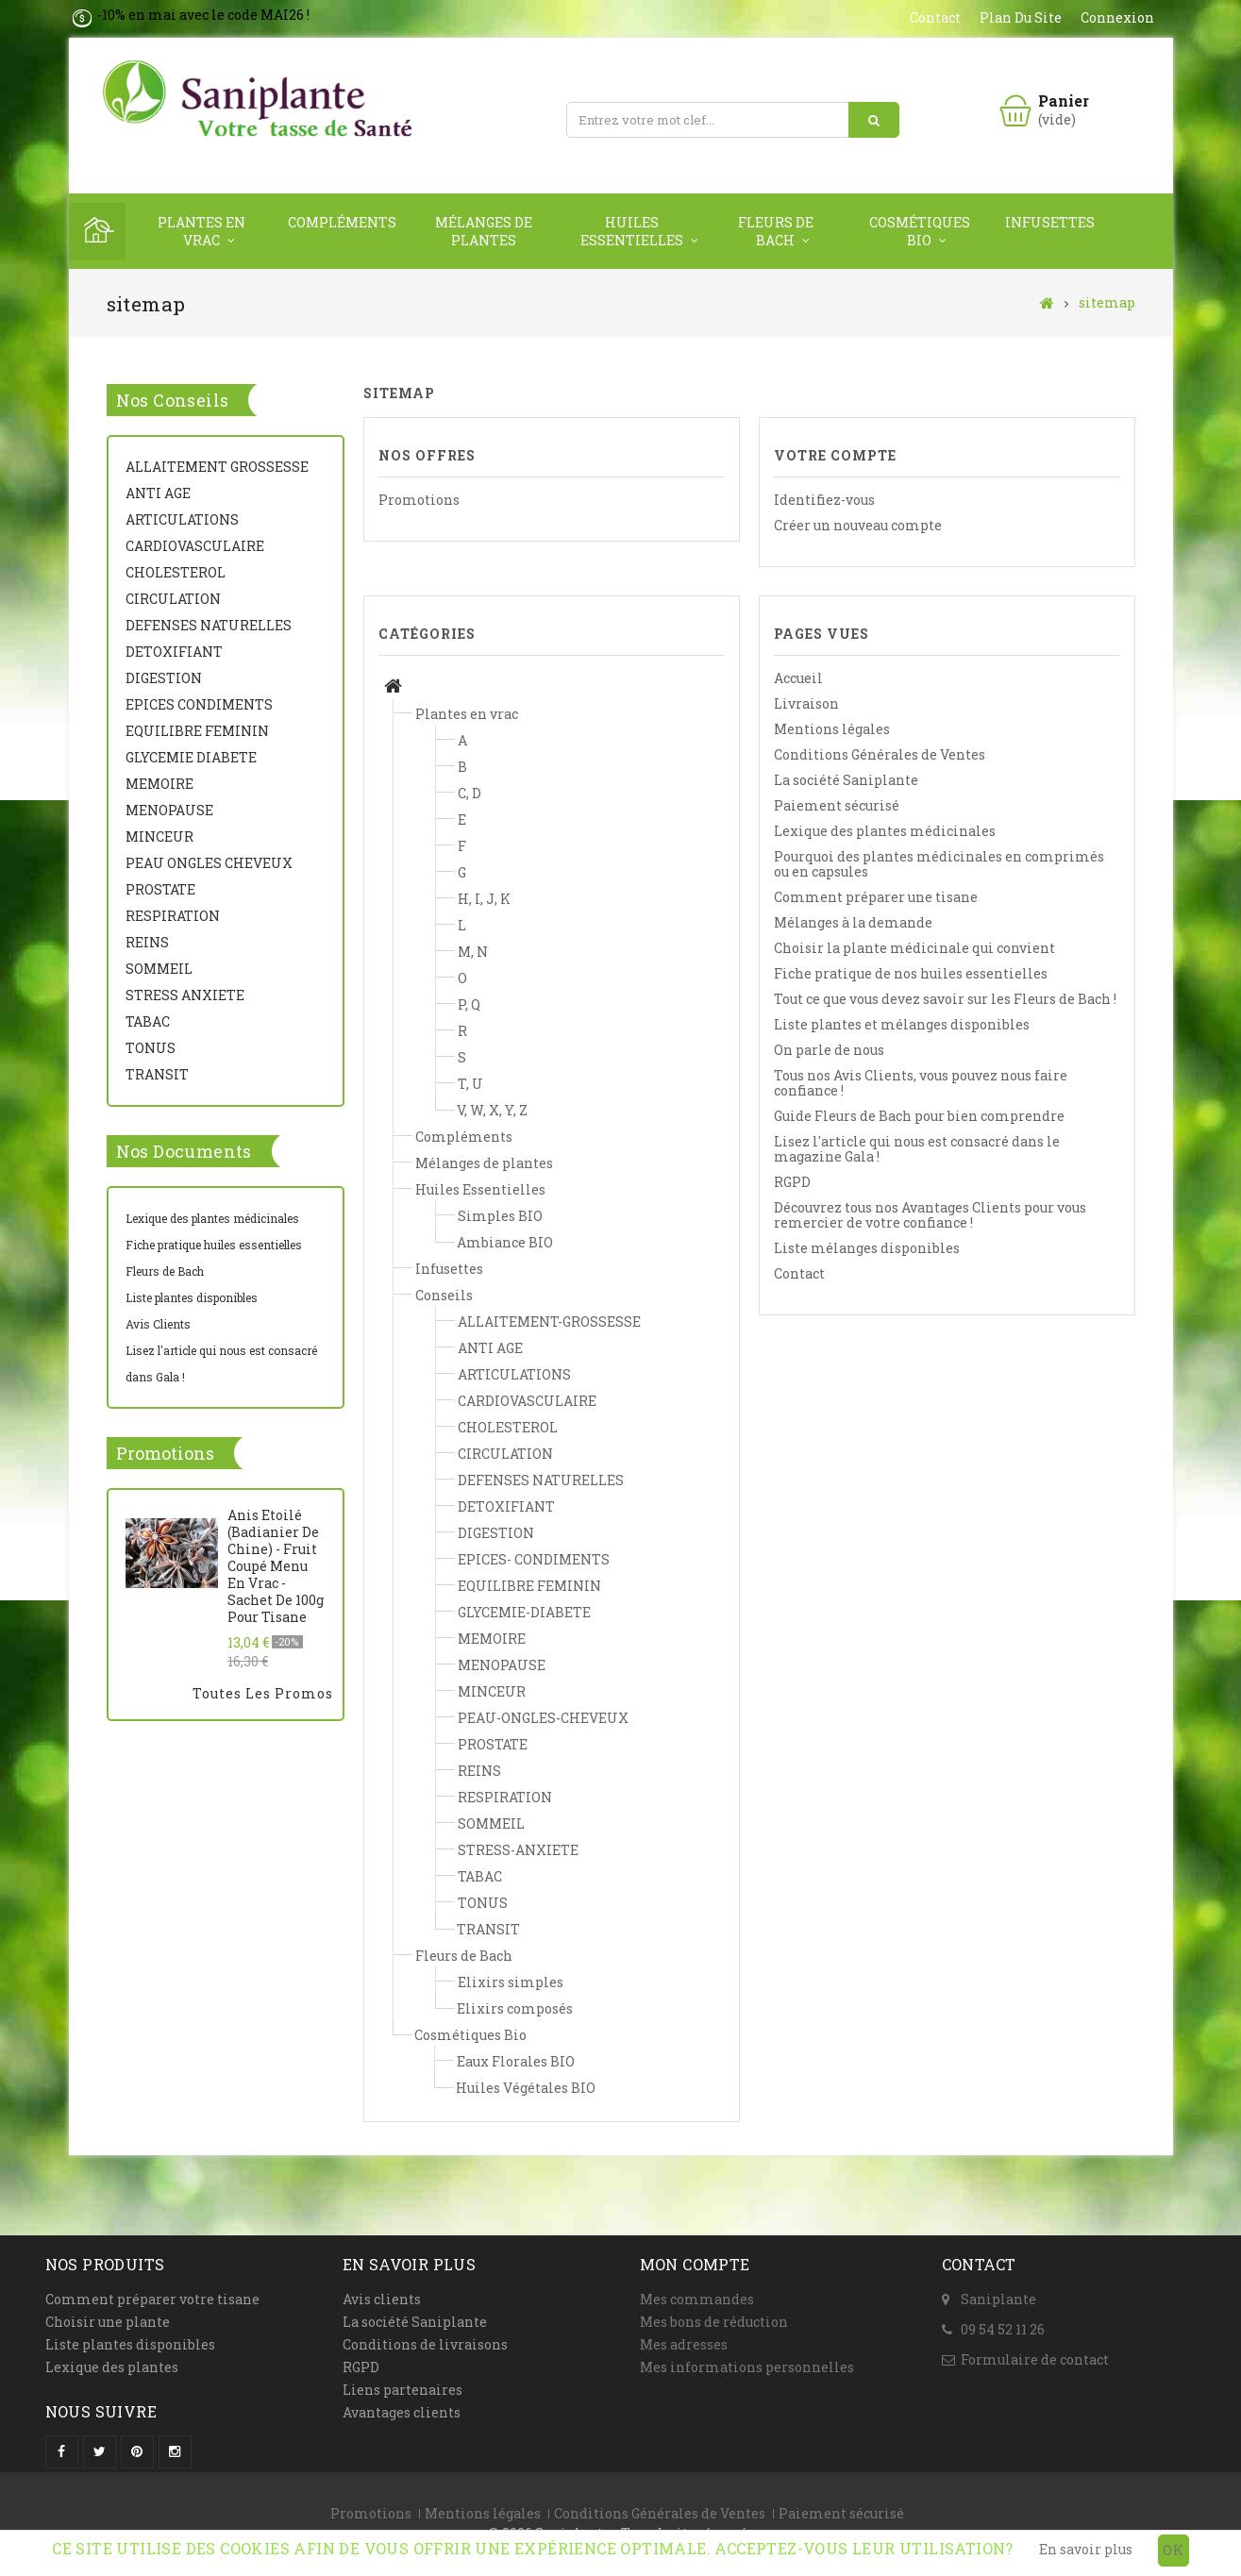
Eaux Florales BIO (516, 2061)
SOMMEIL (159, 969)
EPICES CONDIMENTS (199, 704)
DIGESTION (164, 678)
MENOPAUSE (169, 810)
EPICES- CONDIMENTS (534, 1559)
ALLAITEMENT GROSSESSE (217, 467)
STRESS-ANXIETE (518, 1850)
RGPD (792, 1182)
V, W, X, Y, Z (492, 1110)
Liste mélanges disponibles (867, 1248)
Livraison (806, 703)
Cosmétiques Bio (919, 231)
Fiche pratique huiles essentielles (214, 1244)
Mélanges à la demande (853, 922)
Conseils (444, 1295)
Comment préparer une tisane (876, 897)
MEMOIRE (159, 784)
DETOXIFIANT (174, 652)
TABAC (148, 1021)
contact (935, 17)
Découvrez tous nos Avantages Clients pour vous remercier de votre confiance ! (930, 1214)
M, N (473, 952)
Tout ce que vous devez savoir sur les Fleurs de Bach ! (945, 999)
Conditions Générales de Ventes (879, 754)
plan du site (1021, 17)
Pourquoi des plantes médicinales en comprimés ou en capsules (939, 863)
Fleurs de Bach (775, 231)
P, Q (469, 1004)
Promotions (165, 1453)
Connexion (1117, 17)
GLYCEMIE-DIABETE (524, 1612)
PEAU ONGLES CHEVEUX (209, 863)
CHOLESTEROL (176, 572)
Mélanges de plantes (483, 231)
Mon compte (695, 2264)
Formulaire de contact (1035, 2359)
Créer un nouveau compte (858, 525)
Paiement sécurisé (836, 805)
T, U (470, 1084)
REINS (147, 942)
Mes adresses (684, 2344)
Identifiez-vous (824, 500)
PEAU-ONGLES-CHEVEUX (543, 1718)
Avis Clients (158, 1323)
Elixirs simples (510, 1982)
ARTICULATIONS (182, 519)
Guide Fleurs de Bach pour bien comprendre (919, 1116)
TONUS (151, 1048)
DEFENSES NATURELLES (209, 625)
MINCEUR (159, 836)
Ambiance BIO (505, 1242)
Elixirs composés (515, 2008)
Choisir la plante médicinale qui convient (914, 948)
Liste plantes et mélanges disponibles (902, 1024)
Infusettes (1050, 222)
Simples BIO (500, 1216)
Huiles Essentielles (631, 231)
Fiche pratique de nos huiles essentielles (911, 973)
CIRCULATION (173, 599)
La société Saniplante (846, 780)
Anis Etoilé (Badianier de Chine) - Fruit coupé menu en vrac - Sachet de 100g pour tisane (275, 1566)
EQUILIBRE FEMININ (197, 731)
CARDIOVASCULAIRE (195, 546)
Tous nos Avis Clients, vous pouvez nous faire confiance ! (920, 1082)
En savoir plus (1085, 2549)
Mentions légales (832, 729)
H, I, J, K (484, 899)
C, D (469, 793)
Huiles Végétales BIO (525, 2088)
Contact (799, 1273)
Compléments (342, 222)
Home (97, 231)
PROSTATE (160, 889)
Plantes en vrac (201, 231)
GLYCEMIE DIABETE (191, 757)
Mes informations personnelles (747, 2367)
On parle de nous (829, 1050)
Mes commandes (697, 2299)
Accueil (798, 678)
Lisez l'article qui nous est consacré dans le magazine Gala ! (917, 1148)
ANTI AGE (158, 493)
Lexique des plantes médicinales (212, 1218)
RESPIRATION (173, 916)
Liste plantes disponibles (192, 1297)
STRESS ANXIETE (185, 995)
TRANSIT (157, 1074)
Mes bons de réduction (714, 2322)
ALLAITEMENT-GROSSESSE (549, 1321)
